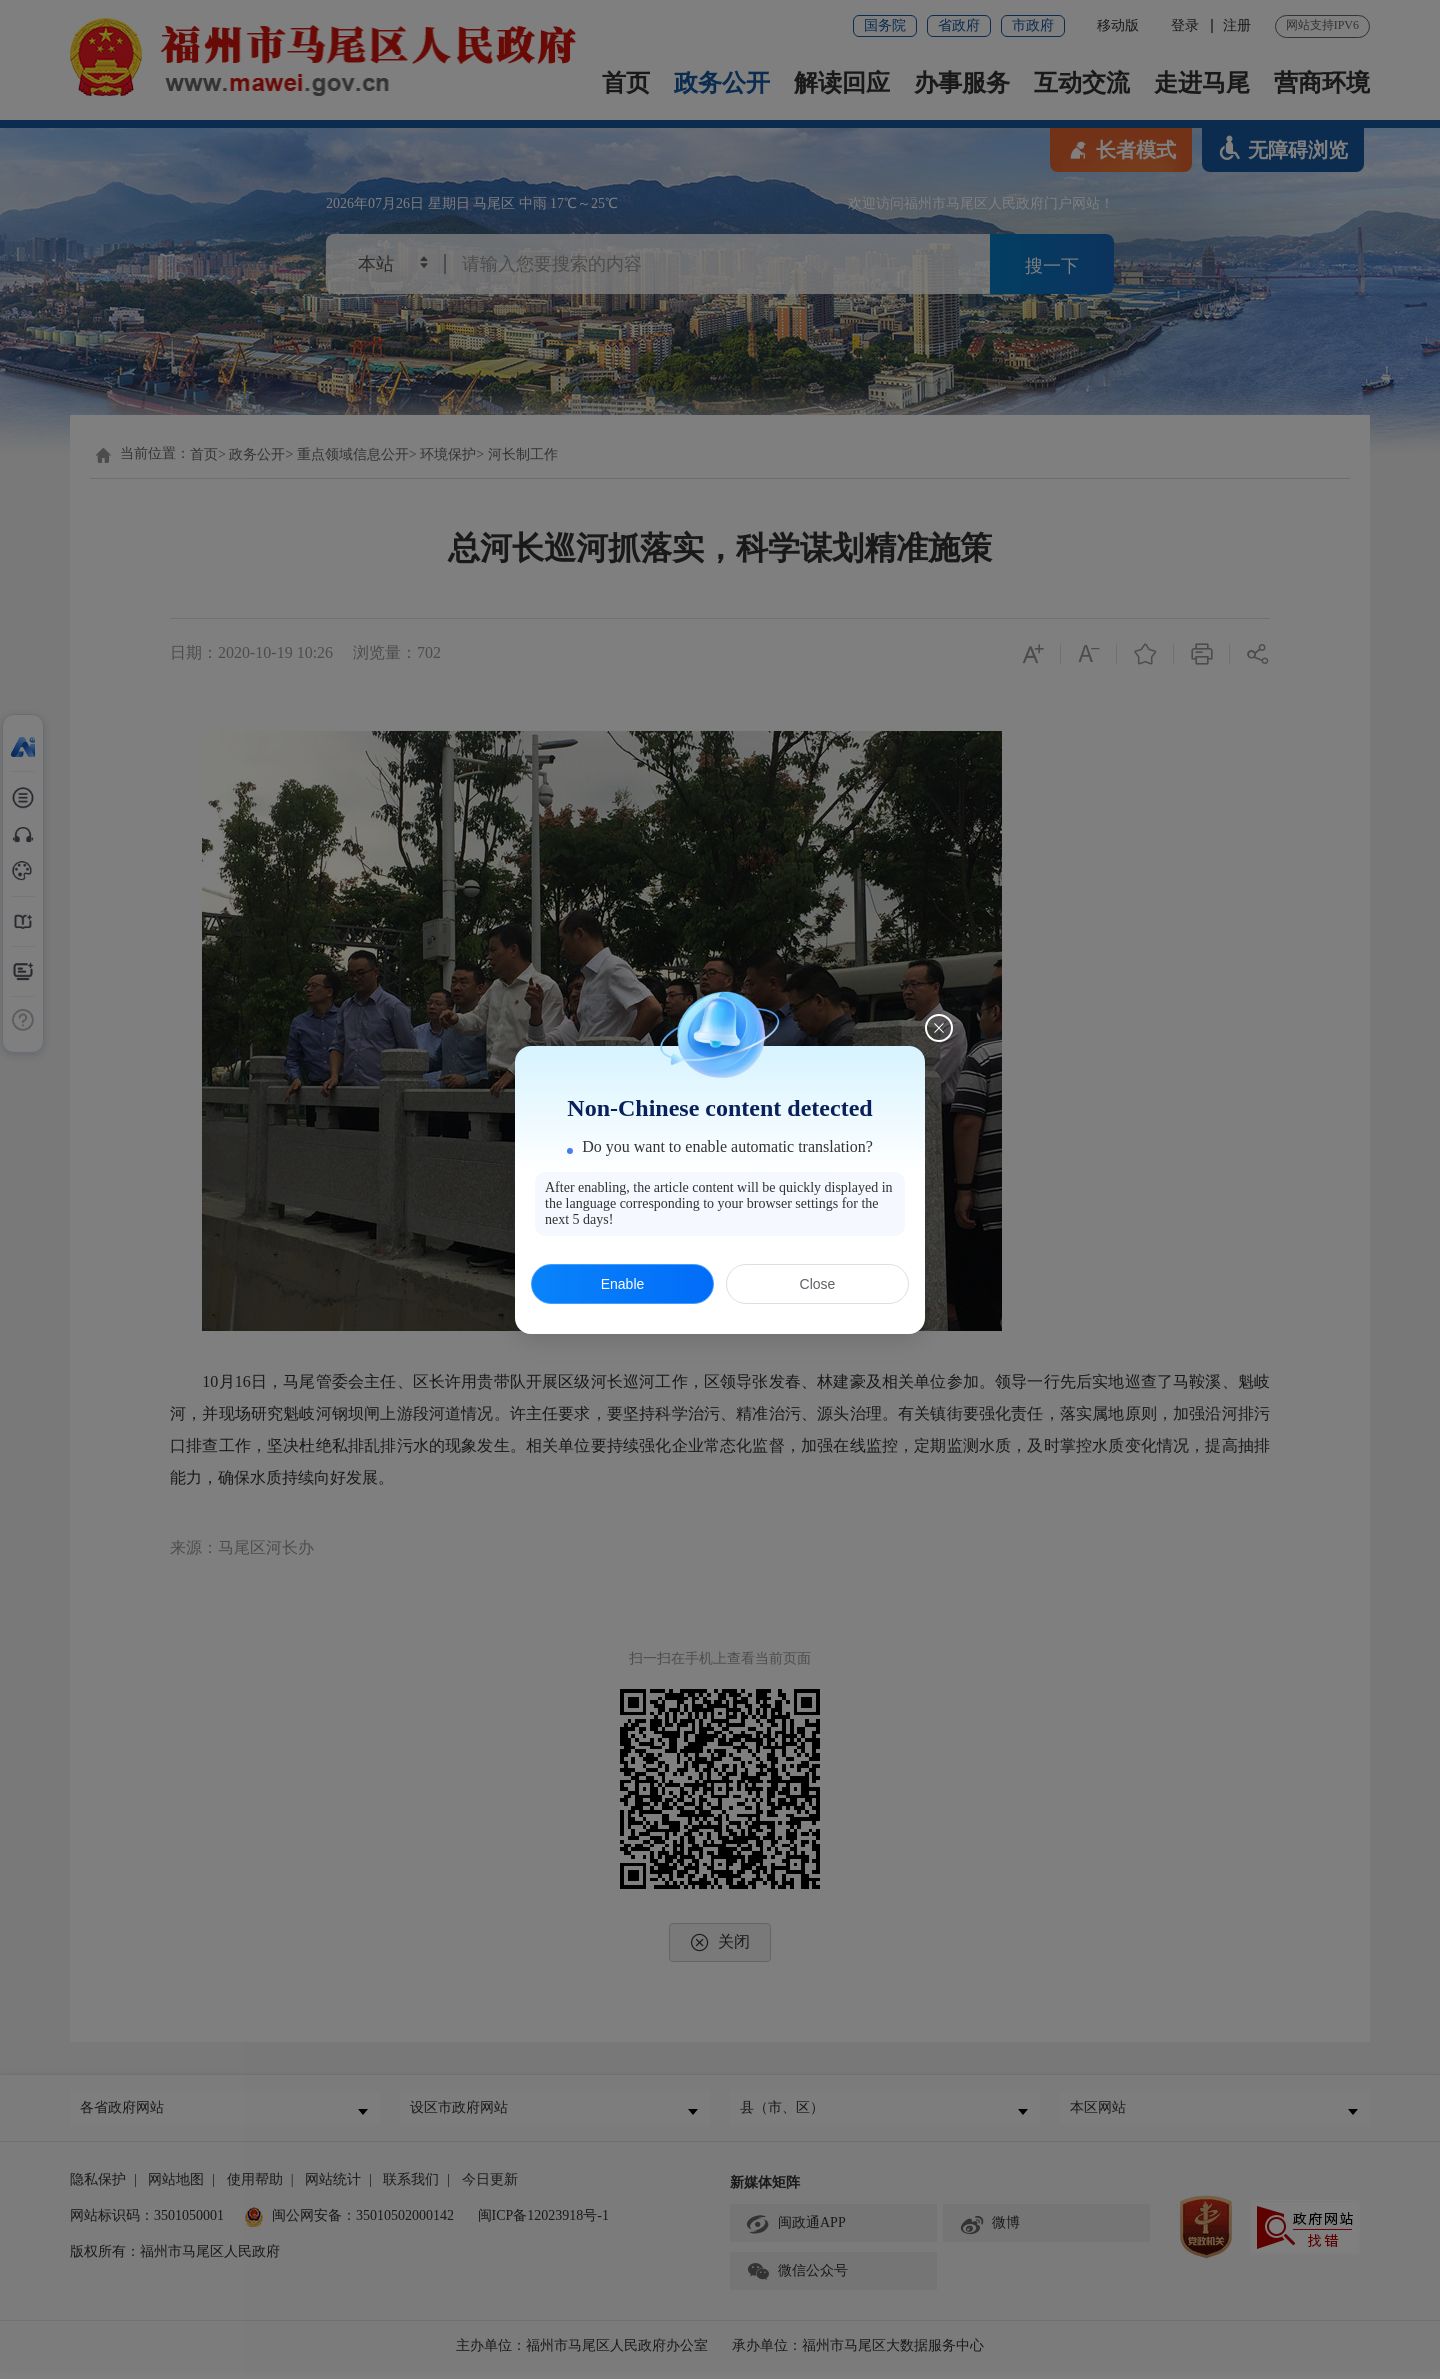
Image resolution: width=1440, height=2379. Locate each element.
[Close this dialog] (939, 1028)
